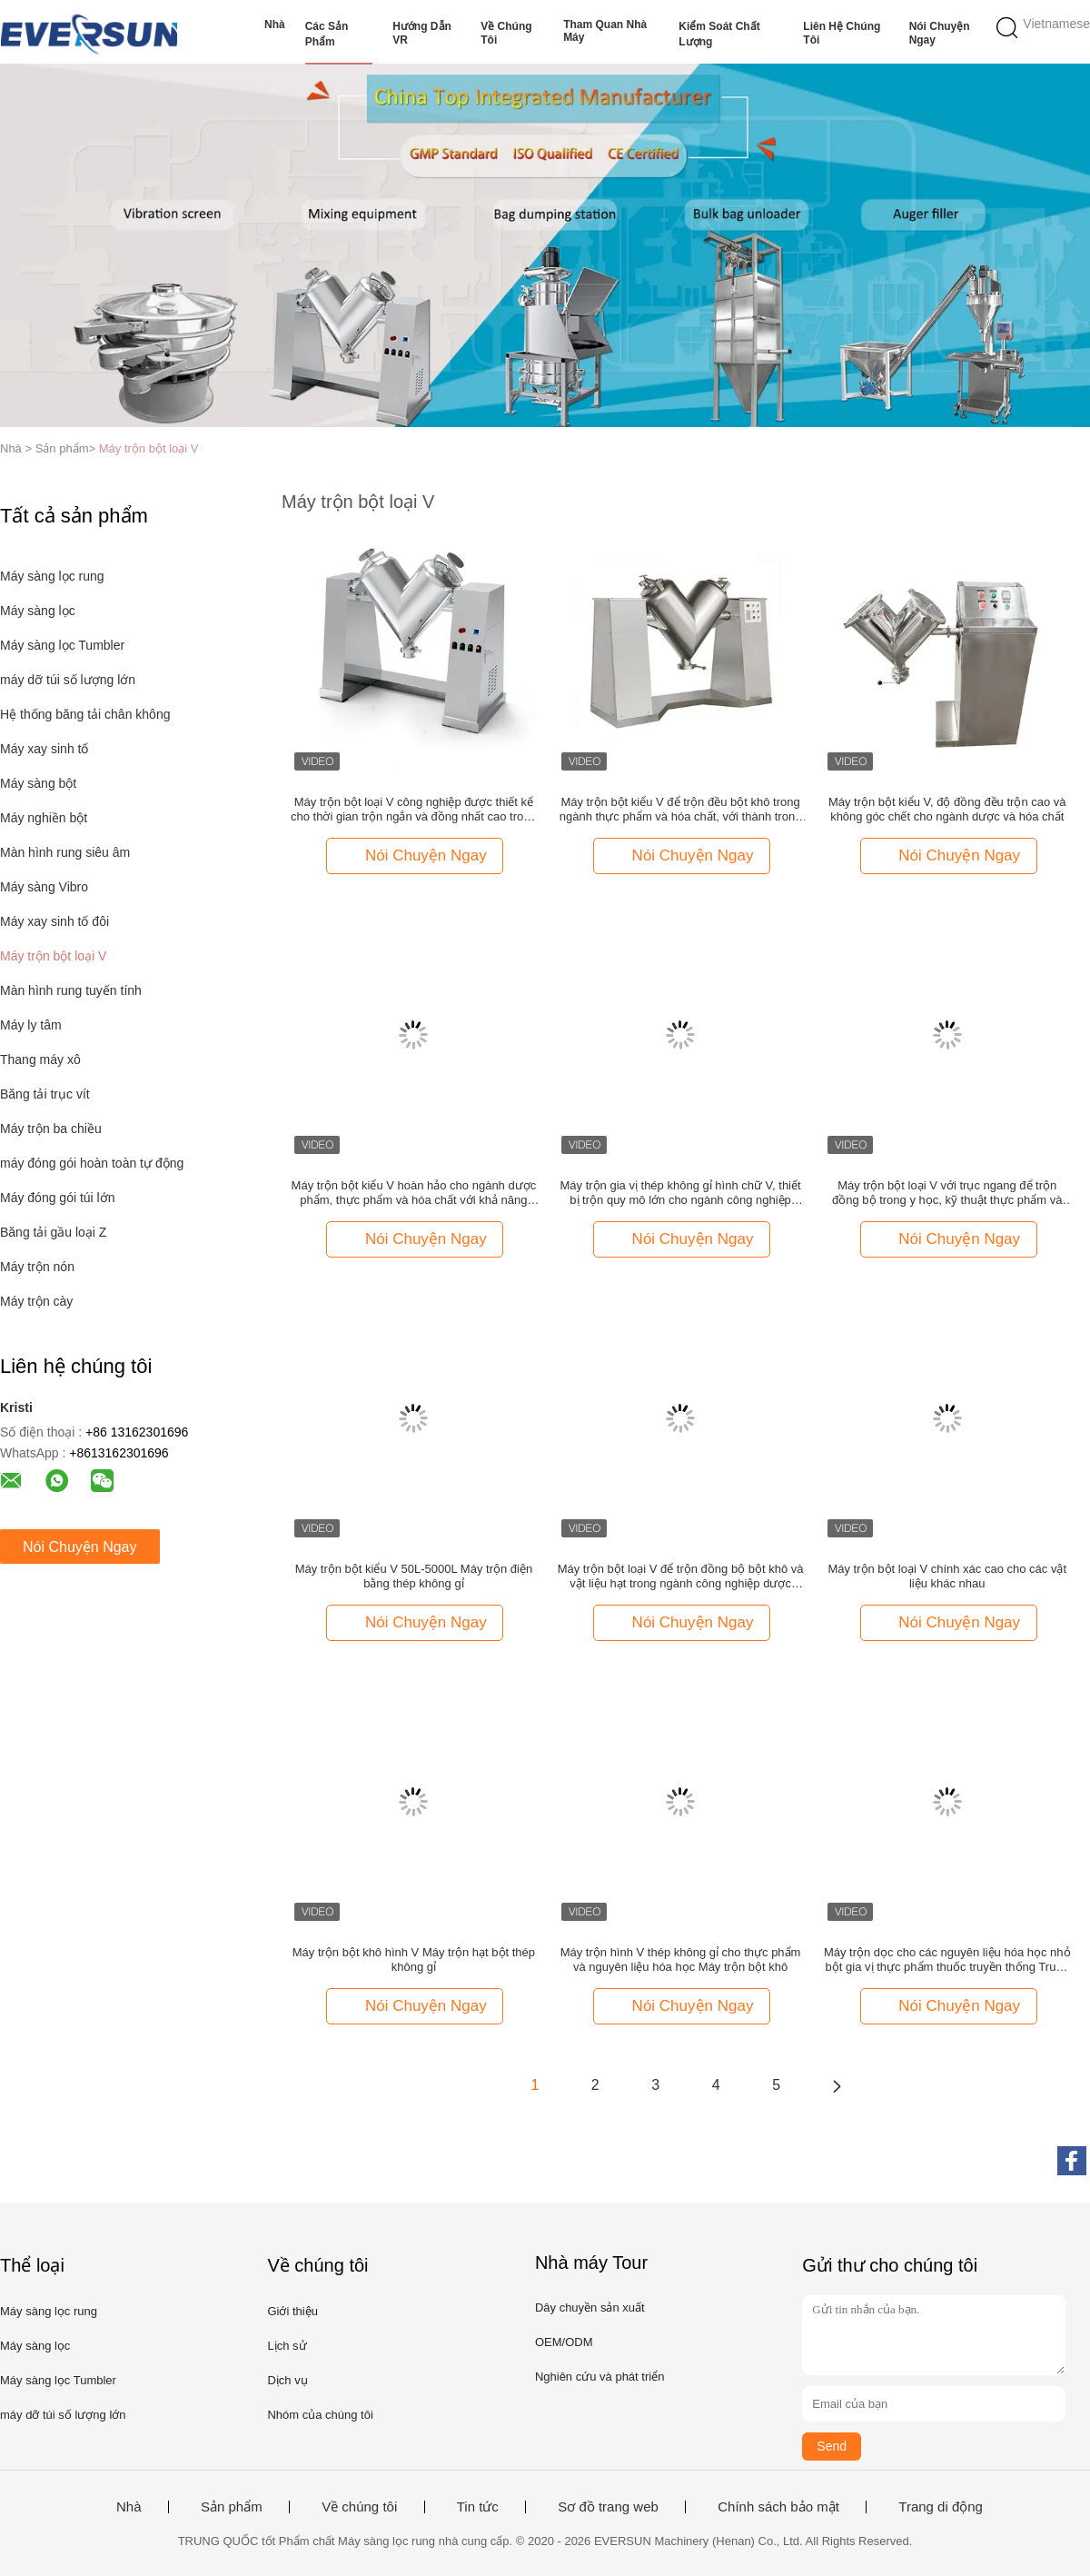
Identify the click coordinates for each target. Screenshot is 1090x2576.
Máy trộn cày (36, 1301)
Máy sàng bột (38, 783)
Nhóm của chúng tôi (319, 2415)
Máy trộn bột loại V (149, 448)
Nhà (274, 24)
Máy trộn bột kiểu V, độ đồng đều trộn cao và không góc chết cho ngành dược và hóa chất (947, 809)
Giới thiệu (292, 2311)
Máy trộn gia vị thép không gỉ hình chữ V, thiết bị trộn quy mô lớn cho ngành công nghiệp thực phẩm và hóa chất (680, 1193)
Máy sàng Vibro (44, 887)
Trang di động (940, 2507)
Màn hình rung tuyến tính (71, 990)
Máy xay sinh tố (44, 748)
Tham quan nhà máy (605, 31)
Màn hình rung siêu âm (65, 852)
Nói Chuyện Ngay (939, 33)
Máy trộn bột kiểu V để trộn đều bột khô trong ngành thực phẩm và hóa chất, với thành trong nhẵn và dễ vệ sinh (681, 809)
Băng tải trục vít (45, 1094)
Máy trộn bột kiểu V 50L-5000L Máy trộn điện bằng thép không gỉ (414, 1576)
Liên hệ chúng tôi (841, 33)
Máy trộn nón (37, 1266)
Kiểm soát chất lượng (719, 34)
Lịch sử (286, 2345)
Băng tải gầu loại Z (53, 1232)
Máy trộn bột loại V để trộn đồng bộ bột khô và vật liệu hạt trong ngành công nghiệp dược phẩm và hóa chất (681, 1576)
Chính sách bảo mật (778, 2507)
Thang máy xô (40, 1059)
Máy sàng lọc (37, 610)
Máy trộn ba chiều (51, 1128)
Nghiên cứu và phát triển (599, 2376)
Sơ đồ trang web (608, 2507)
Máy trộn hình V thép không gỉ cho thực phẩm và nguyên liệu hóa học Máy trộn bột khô (680, 1959)
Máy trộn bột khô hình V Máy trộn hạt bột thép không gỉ (413, 1959)
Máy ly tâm (31, 1025)
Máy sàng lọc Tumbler (62, 645)
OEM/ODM (564, 2342)
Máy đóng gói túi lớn (57, 1197)
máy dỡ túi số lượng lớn (67, 679)
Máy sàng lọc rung (52, 576)
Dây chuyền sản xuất (590, 2307)
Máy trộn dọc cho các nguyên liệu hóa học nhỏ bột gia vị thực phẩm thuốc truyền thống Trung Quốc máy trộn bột (947, 1959)
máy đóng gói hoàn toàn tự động (91, 1163)
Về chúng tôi (506, 33)
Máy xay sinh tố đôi (54, 921)
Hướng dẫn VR (421, 33)
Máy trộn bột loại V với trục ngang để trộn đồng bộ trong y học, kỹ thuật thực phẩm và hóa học (947, 1193)
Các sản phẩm (327, 34)
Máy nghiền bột (43, 818)
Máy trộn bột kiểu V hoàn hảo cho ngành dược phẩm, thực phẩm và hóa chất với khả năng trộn (414, 1193)
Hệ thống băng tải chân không (85, 714)
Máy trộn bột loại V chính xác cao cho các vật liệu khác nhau (946, 1576)
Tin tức (478, 2507)
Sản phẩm (232, 2507)
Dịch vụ (287, 2380)
